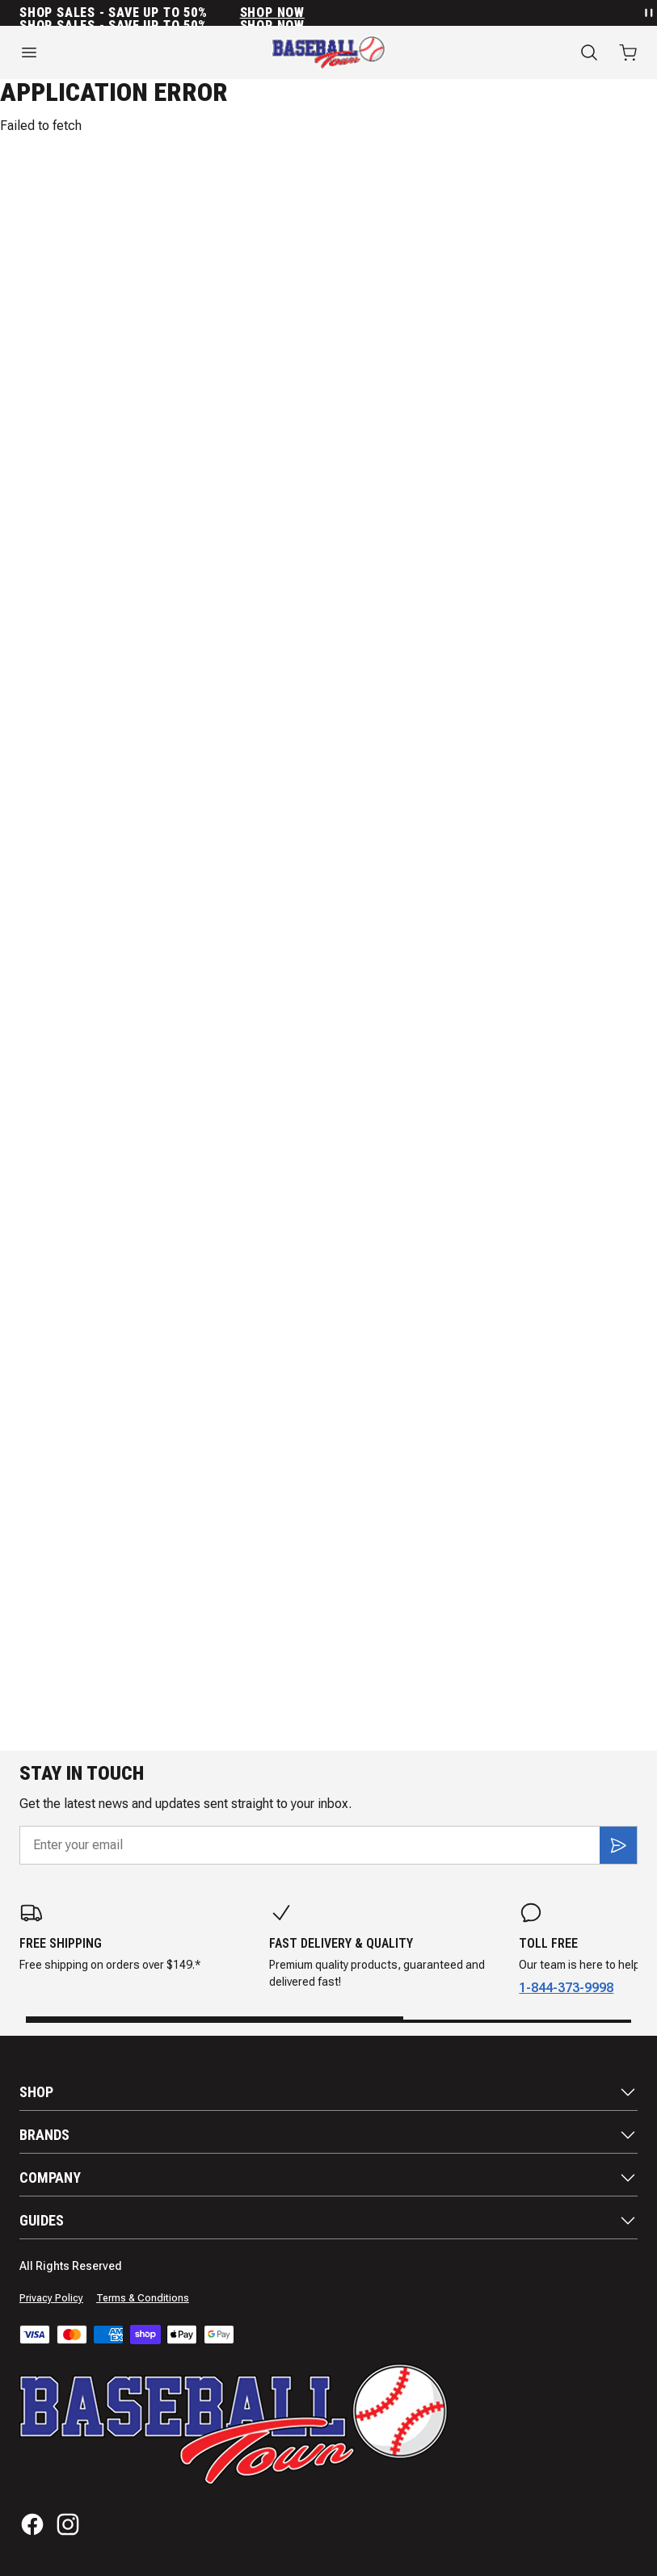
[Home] (328, 52)
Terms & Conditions (142, 2298)
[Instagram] (68, 2524)
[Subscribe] (618, 1845)
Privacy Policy (51, 2298)
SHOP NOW (272, 12)
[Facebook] (32, 2524)
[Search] (589, 52)
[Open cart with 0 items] (628, 52)
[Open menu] (109, 52)
